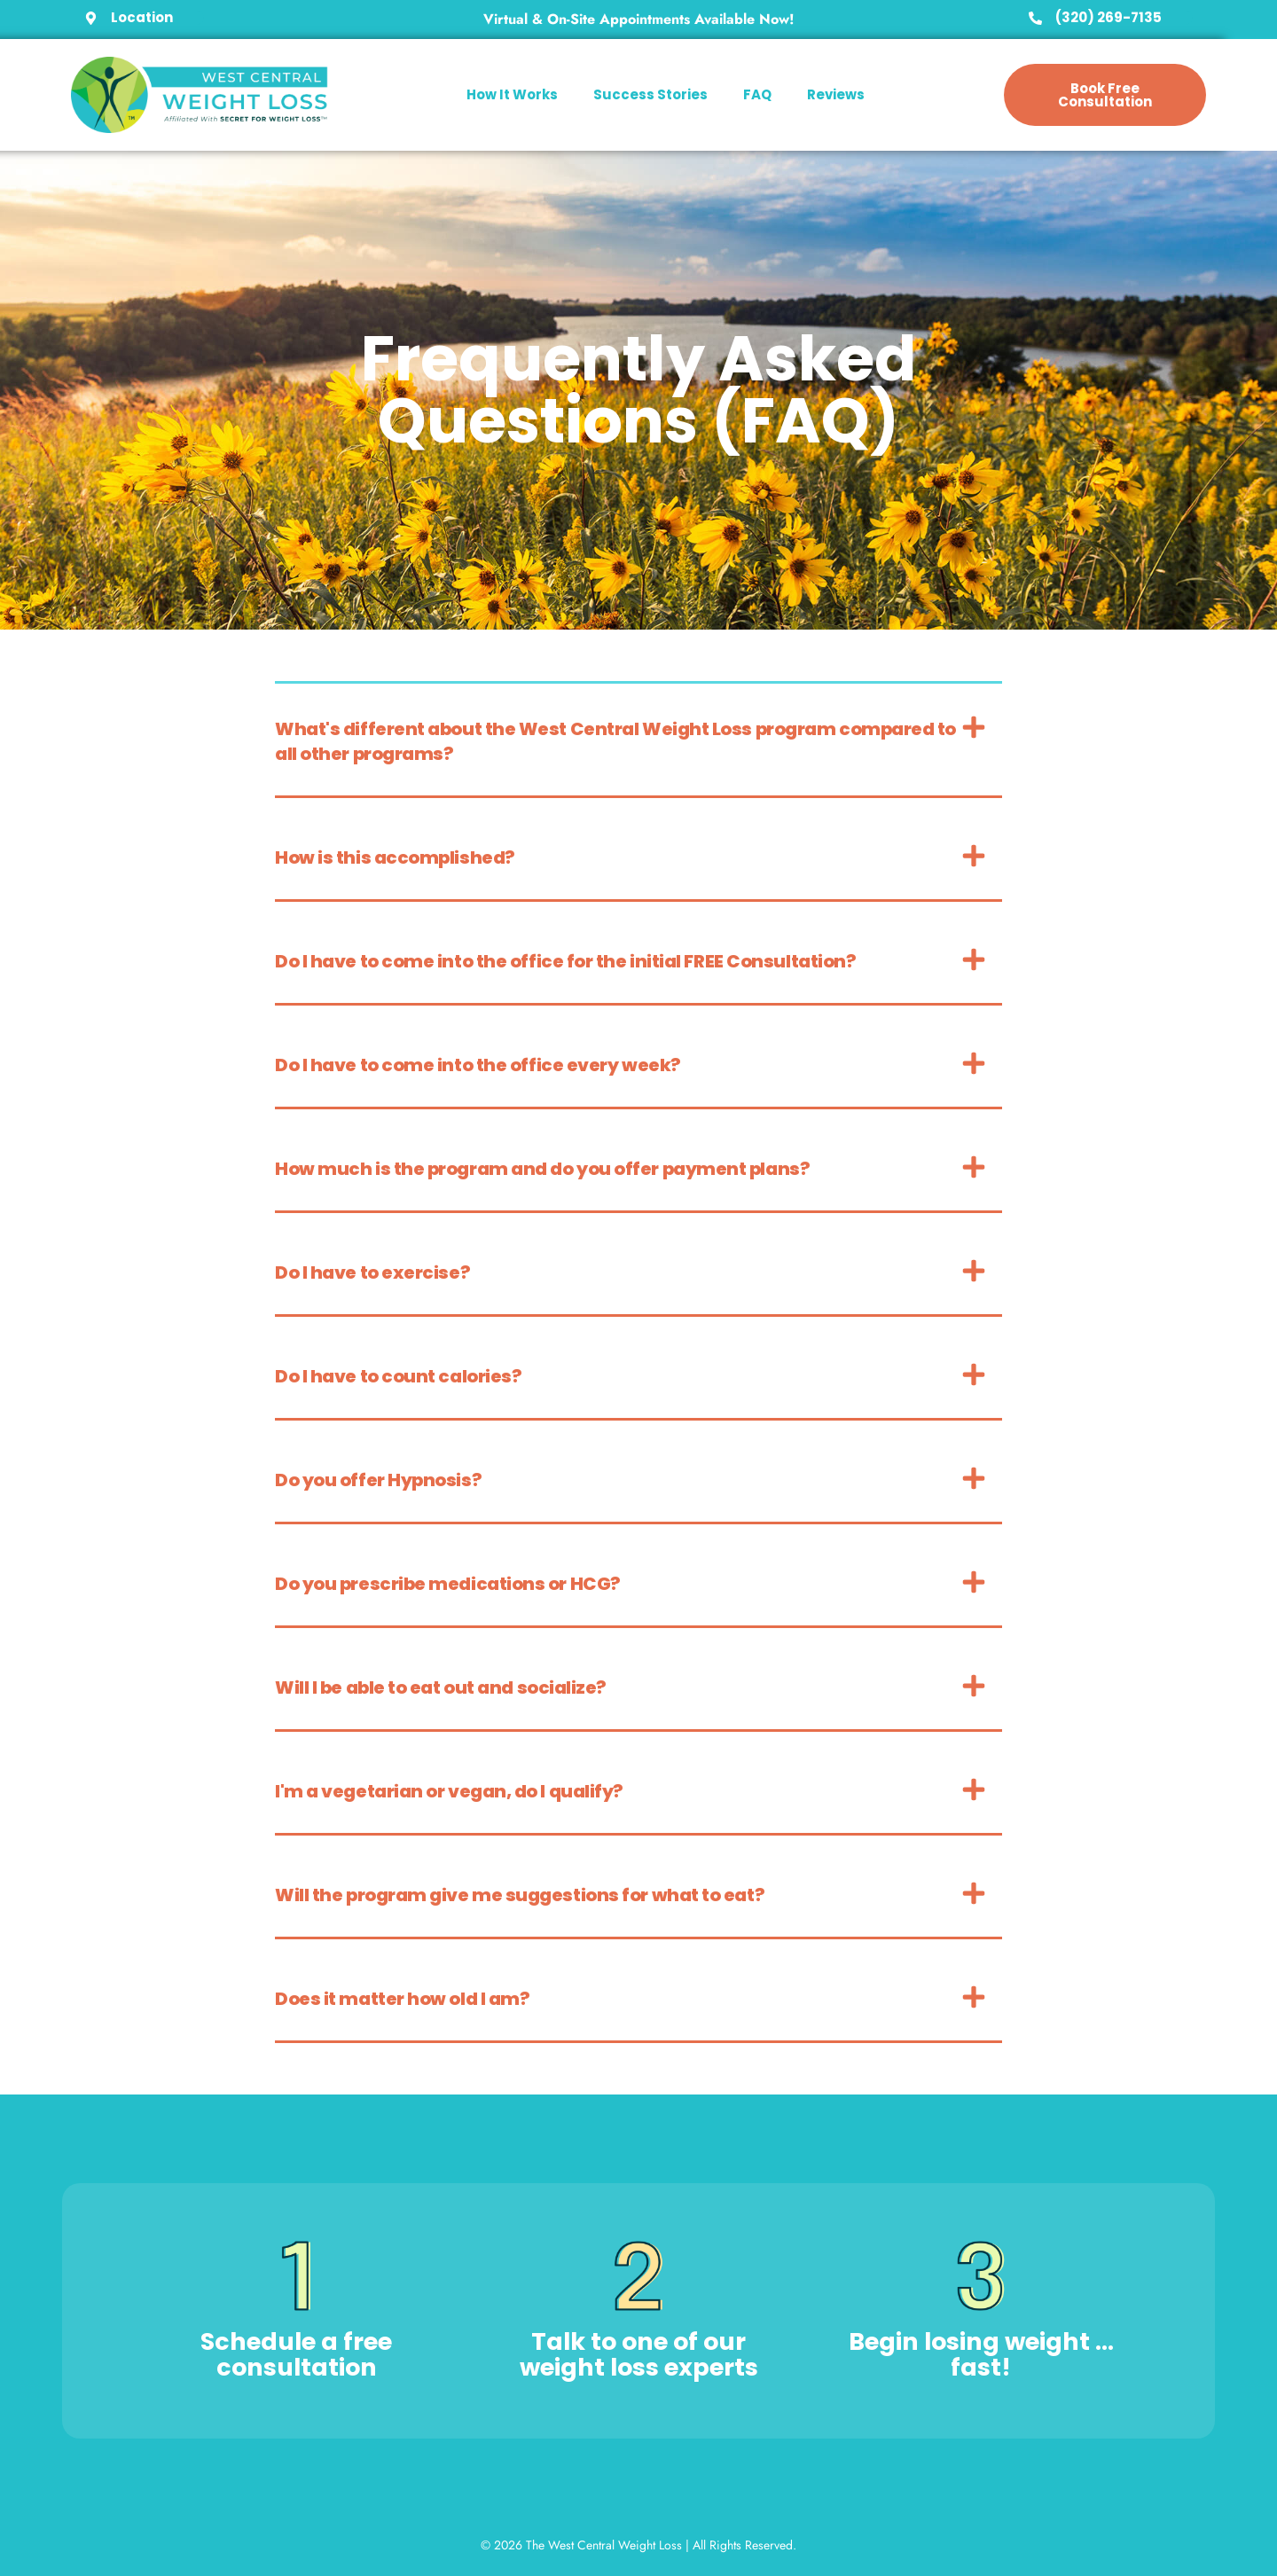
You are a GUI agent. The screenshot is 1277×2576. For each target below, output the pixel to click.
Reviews (836, 94)
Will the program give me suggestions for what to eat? (519, 1895)
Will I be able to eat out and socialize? (441, 1687)
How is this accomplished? (395, 857)
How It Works (512, 94)
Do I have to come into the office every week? (478, 1065)
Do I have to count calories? (398, 1376)
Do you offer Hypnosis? (378, 1480)
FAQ (757, 94)
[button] (638, 741)
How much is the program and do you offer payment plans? (542, 1168)
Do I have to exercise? (372, 1272)
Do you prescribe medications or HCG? (448, 1583)
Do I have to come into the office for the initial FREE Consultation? (565, 961)
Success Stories (650, 94)
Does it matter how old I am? (402, 1998)
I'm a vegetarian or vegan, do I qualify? (449, 1791)
